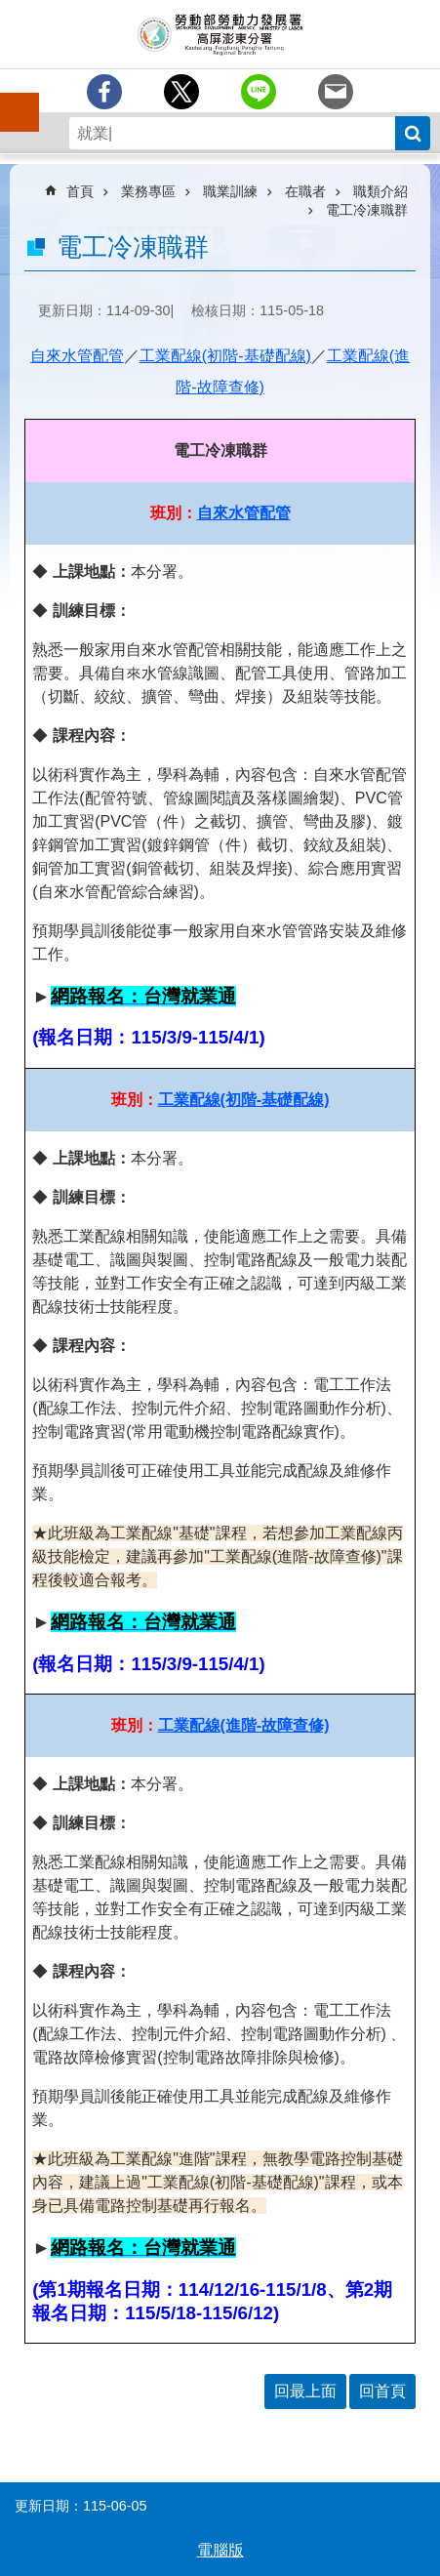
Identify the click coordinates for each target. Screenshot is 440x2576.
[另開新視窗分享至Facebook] (104, 91)
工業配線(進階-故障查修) (244, 1725)
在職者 (305, 191)
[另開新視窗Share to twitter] (181, 91)
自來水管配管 (77, 356)
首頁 (80, 191)
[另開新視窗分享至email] (335, 91)
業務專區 (148, 191)
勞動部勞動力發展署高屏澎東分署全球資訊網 (220, 34)
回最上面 (305, 2391)
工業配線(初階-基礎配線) (225, 356)
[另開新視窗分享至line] (258, 91)
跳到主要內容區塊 (10, 10)
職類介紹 (380, 191)
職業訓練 (230, 191)
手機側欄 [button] (10, 98)
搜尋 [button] (412, 133)
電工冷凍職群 (367, 210)
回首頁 (382, 2391)
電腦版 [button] (220, 2550)
